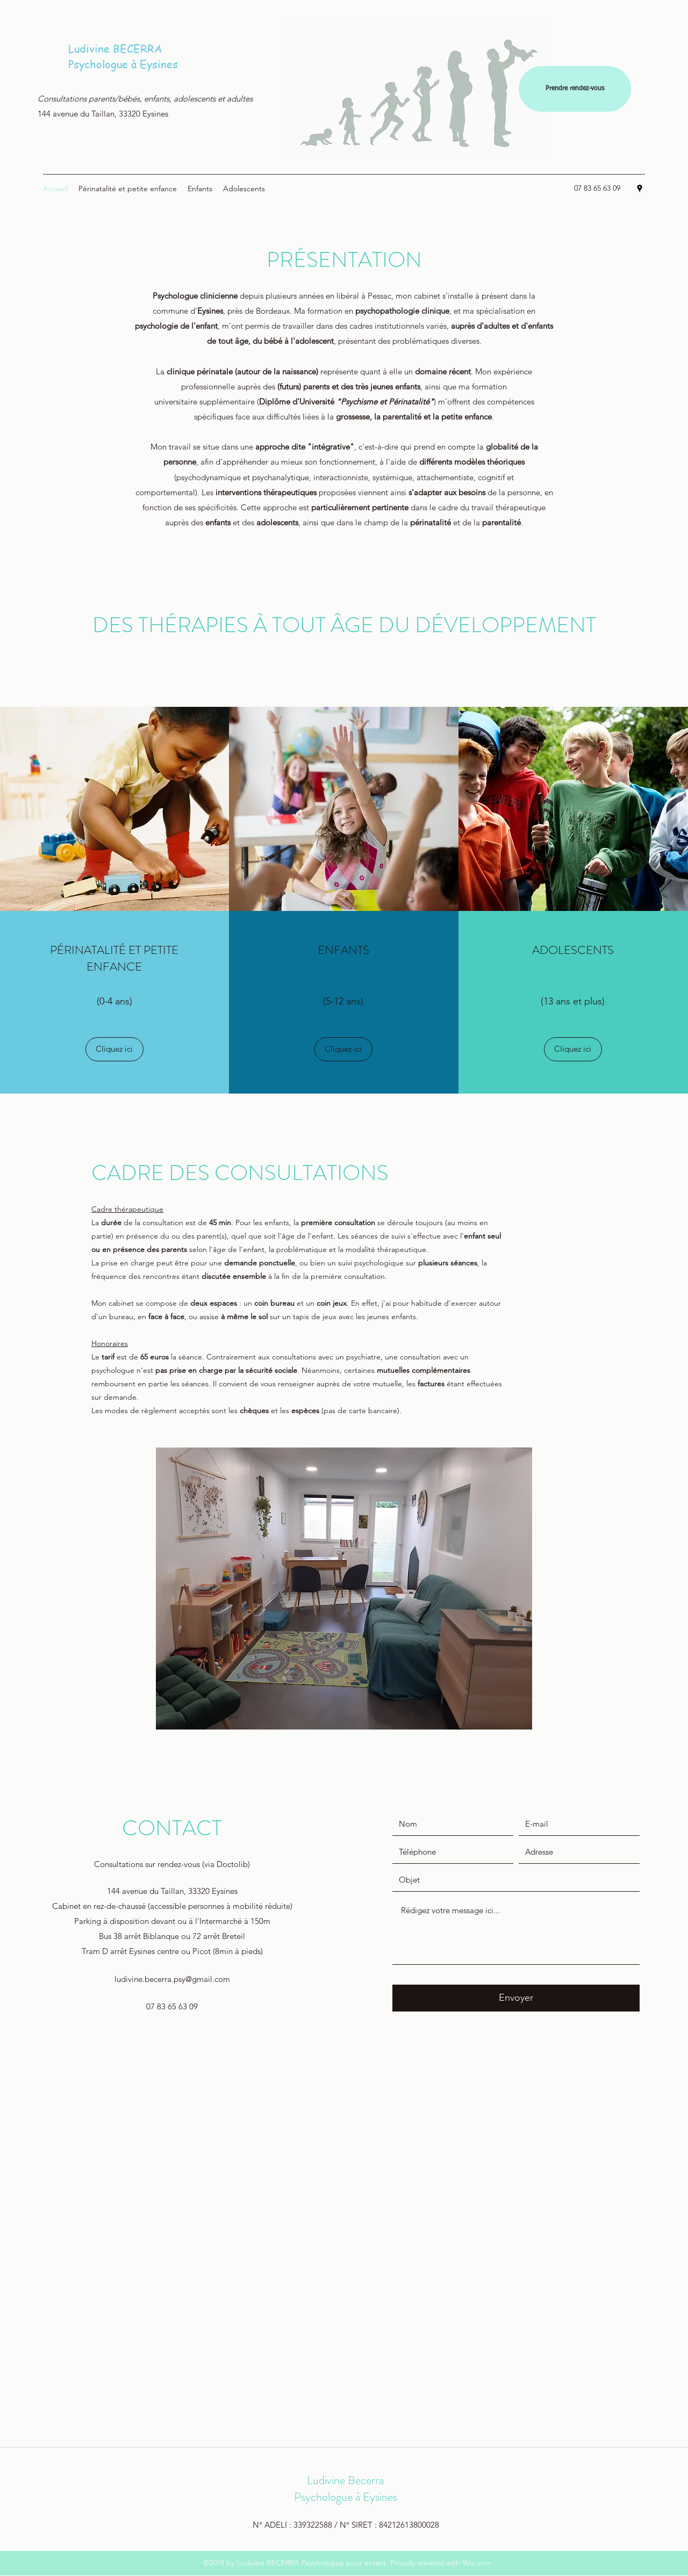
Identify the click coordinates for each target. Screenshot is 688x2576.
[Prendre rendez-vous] (575, 89)
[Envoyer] (516, 1998)
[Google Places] (639, 188)
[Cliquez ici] (114, 1049)
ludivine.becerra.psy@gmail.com (172, 1979)
